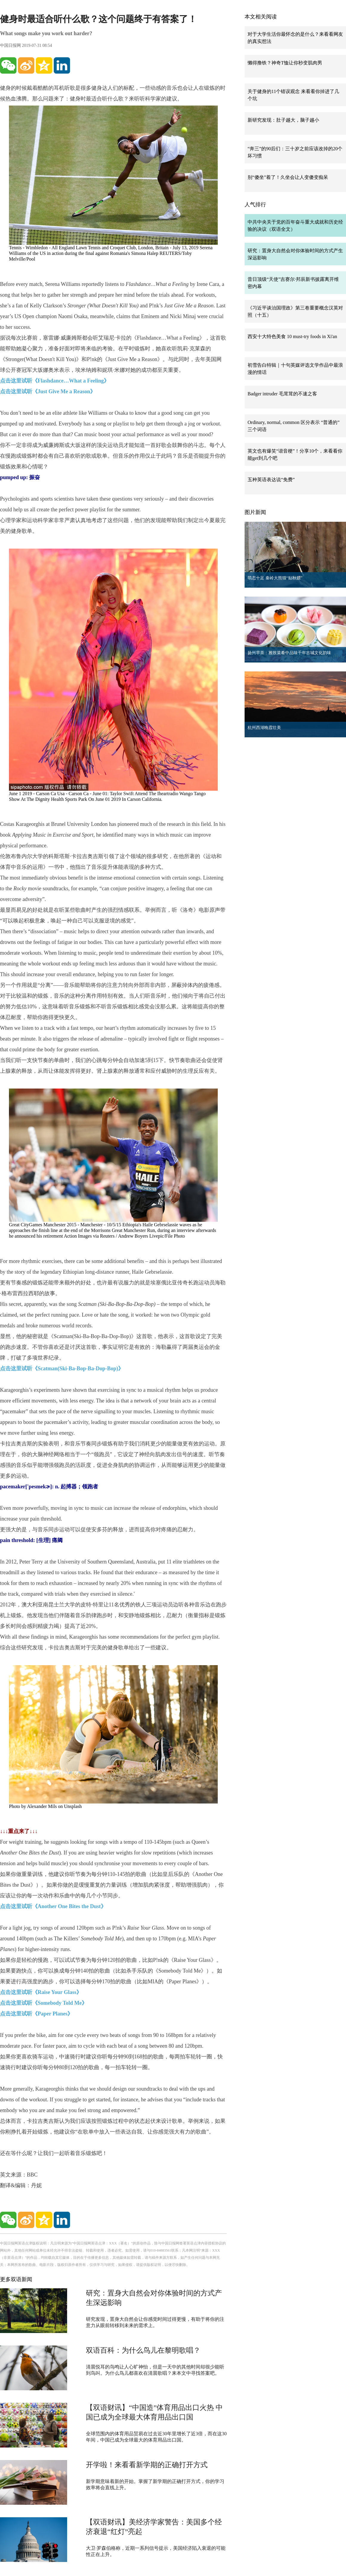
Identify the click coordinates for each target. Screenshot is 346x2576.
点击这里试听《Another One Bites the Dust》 (53, 1906)
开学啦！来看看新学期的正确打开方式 (147, 2465)
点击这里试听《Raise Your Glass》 (41, 1992)
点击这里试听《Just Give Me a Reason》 (47, 391)
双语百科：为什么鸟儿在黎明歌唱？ (143, 2350)
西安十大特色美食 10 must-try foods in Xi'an (292, 336)
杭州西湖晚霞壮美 (264, 727)
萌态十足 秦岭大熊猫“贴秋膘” (275, 578)
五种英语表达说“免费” (271, 479)
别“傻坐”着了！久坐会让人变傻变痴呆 (288, 177)
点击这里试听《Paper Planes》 (36, 2014)
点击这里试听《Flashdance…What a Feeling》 (54, 381)
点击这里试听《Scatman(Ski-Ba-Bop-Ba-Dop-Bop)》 (61, 1368)
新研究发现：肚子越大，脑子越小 (283, 120)
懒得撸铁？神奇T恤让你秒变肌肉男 (285, 62)
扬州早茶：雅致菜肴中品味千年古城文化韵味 (289, 653)
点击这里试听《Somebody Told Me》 (43, 2003)
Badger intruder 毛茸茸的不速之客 (282, 393)
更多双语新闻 (16, 2279)
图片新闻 (255, 512)
